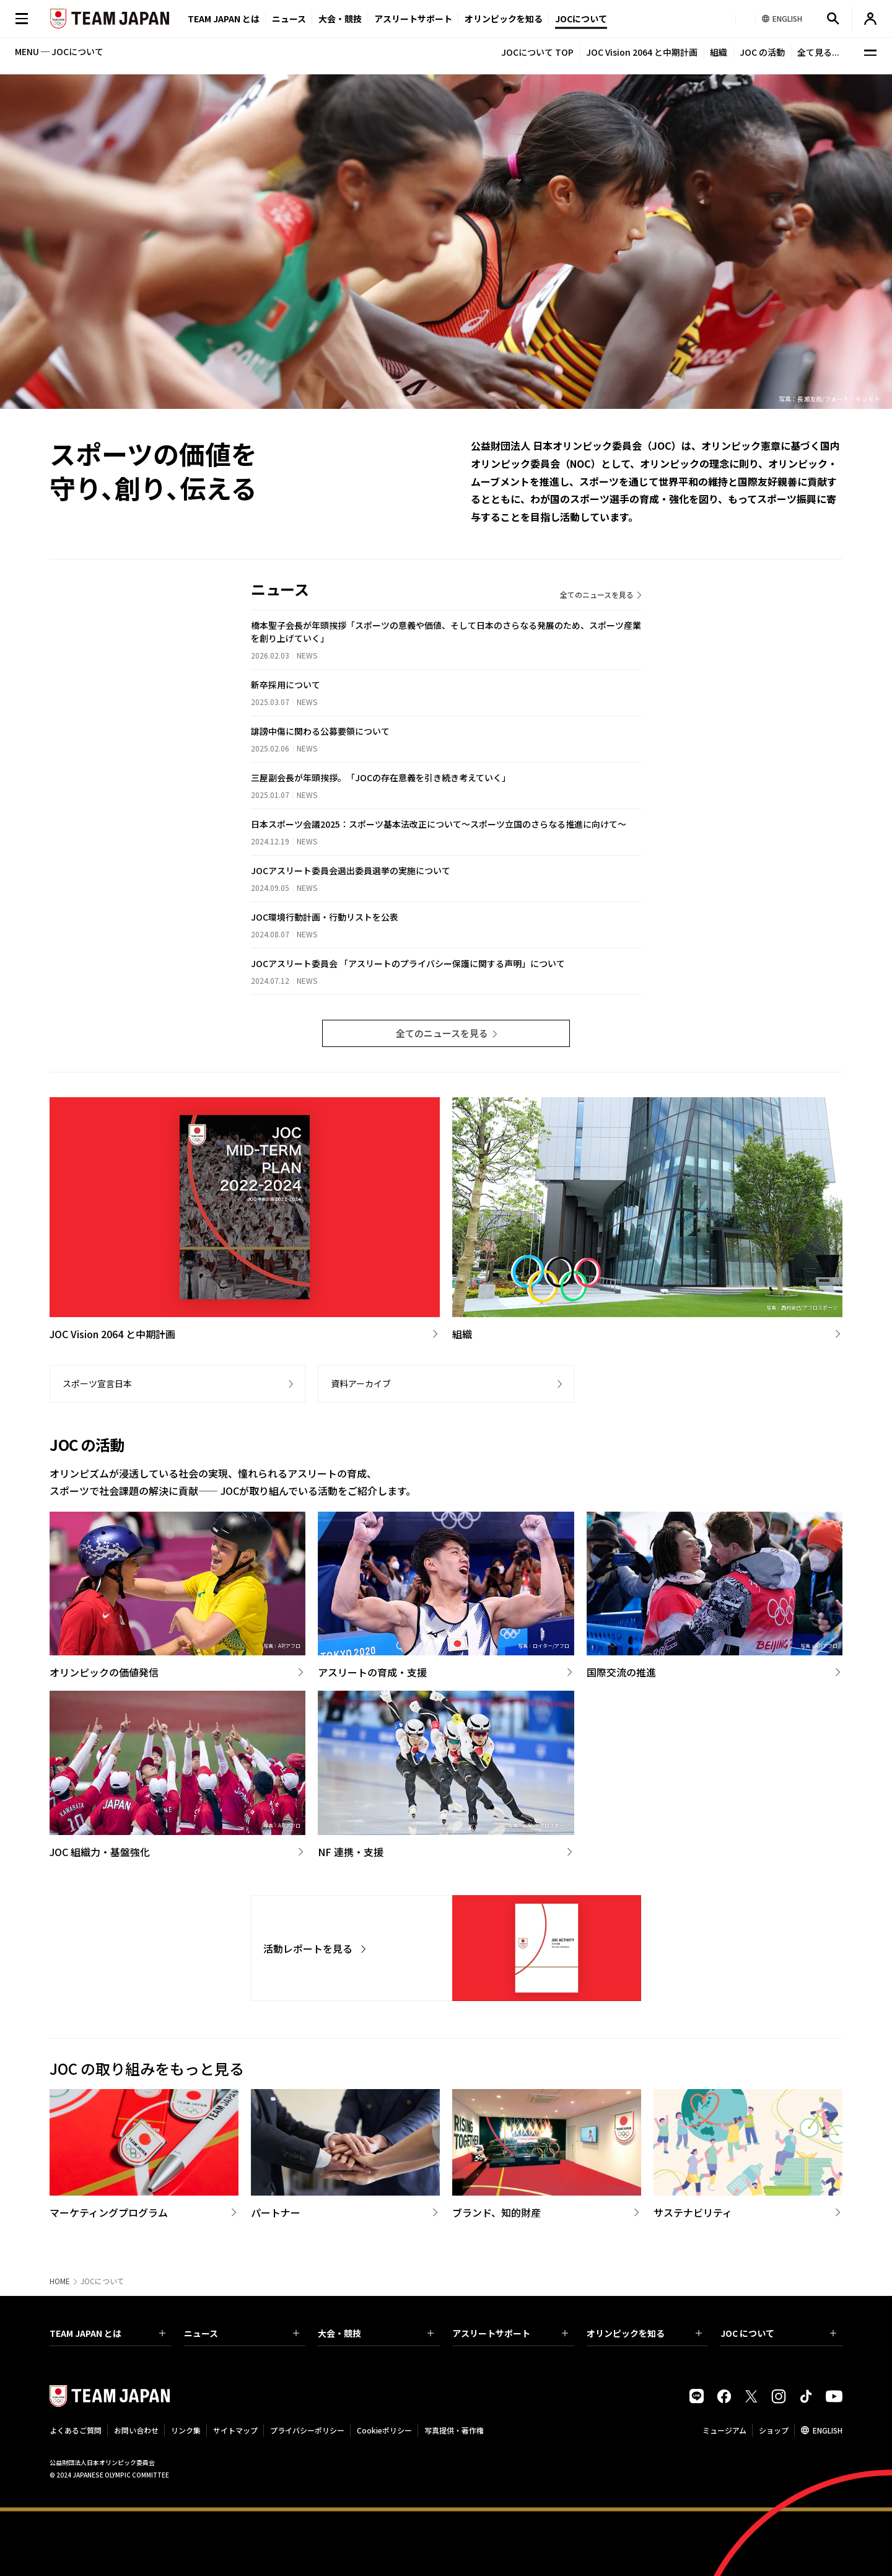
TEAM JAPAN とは (107, 2333)
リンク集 (186, 2430)
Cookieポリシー (384, 2430)
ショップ (774, 2430)
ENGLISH (827, 2430)
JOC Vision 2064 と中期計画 (641, 52)
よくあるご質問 (76, 2430)
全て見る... (818, 52)
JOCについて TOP (537, 52)
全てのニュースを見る (597, 594)
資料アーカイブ (361, 1383)
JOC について (778, 2333)
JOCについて (581, 18)
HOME (60, 2281)
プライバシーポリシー (307, 2430)
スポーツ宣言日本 (97, 1383)
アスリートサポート (413, 18)
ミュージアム (724, 2430)
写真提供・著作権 (454, 2430)
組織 (718, 52)
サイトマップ (235, 2430)
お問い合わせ (136, 2430)
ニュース (289, 18)
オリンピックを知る (504, 18)
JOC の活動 (762, 52)
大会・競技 (376, 2333)
